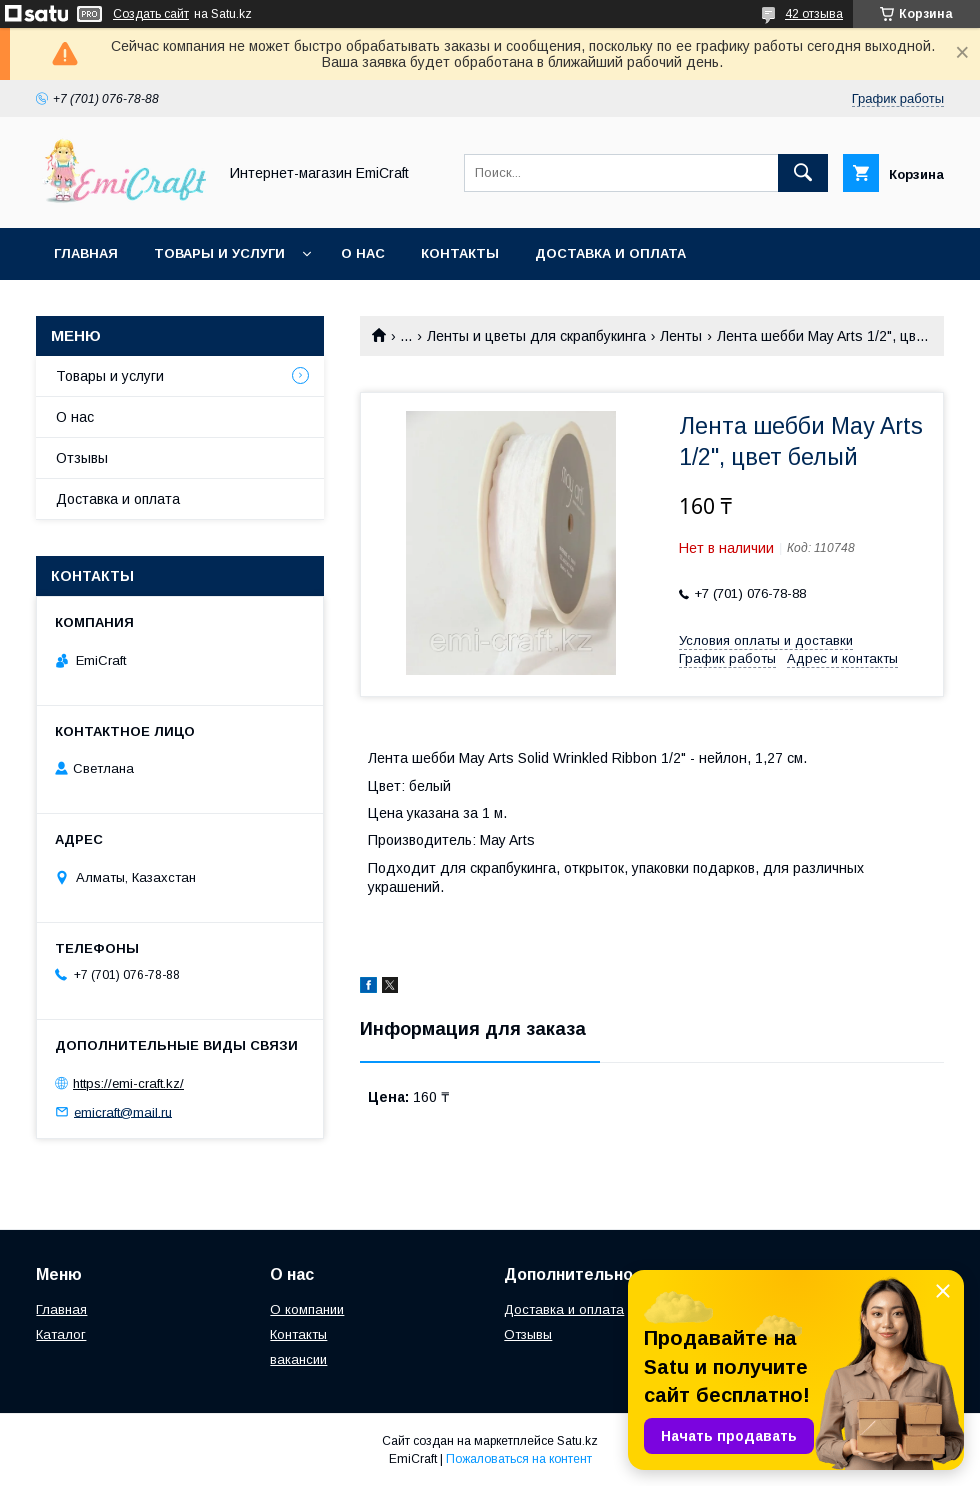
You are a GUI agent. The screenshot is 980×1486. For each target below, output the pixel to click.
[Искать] (803, 173)
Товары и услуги (219, 253)
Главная (86, 253)
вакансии (298, 1359)
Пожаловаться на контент (519, 1459)
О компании (307, 1309)
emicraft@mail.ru (123, 1111)
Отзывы (82, 458)
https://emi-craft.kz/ (128, 1083)
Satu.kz (577, 1441)
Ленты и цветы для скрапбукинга (536, 336)
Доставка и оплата (610, 253)
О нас (363, 253)
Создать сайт (151, 14)
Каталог (61, 1334)
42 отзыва (814, 14)
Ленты (681, 336)
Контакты (460, 253)
